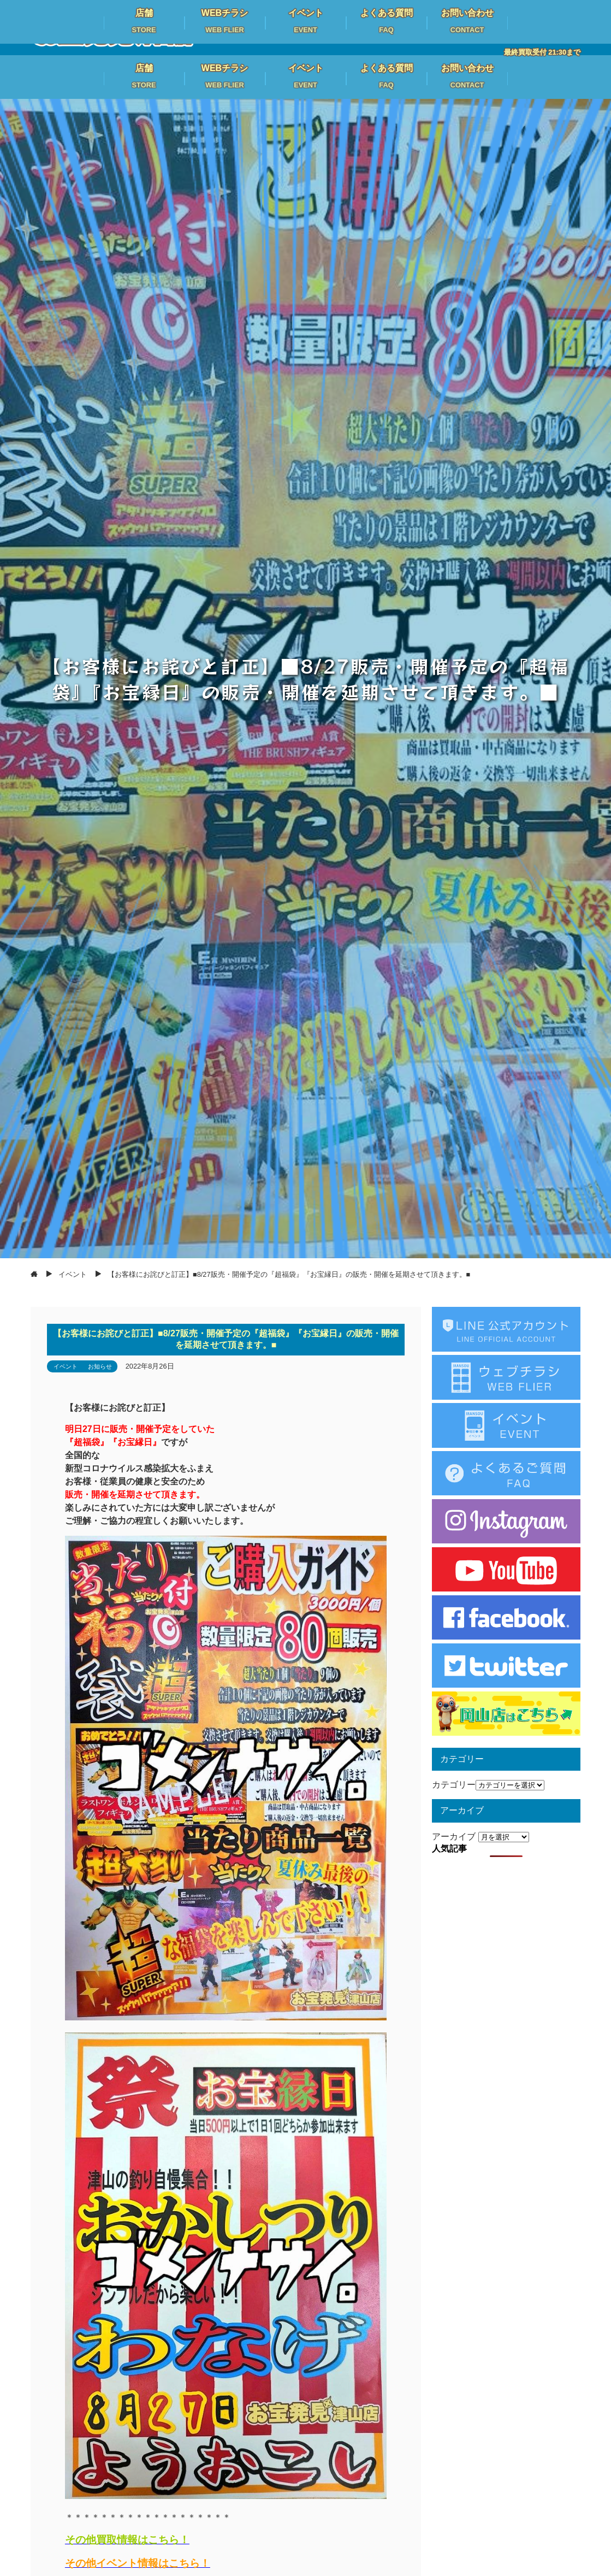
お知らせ (100, 1366)
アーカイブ (454, 1836)
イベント (66, 1366)
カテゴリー (454, 1784)
